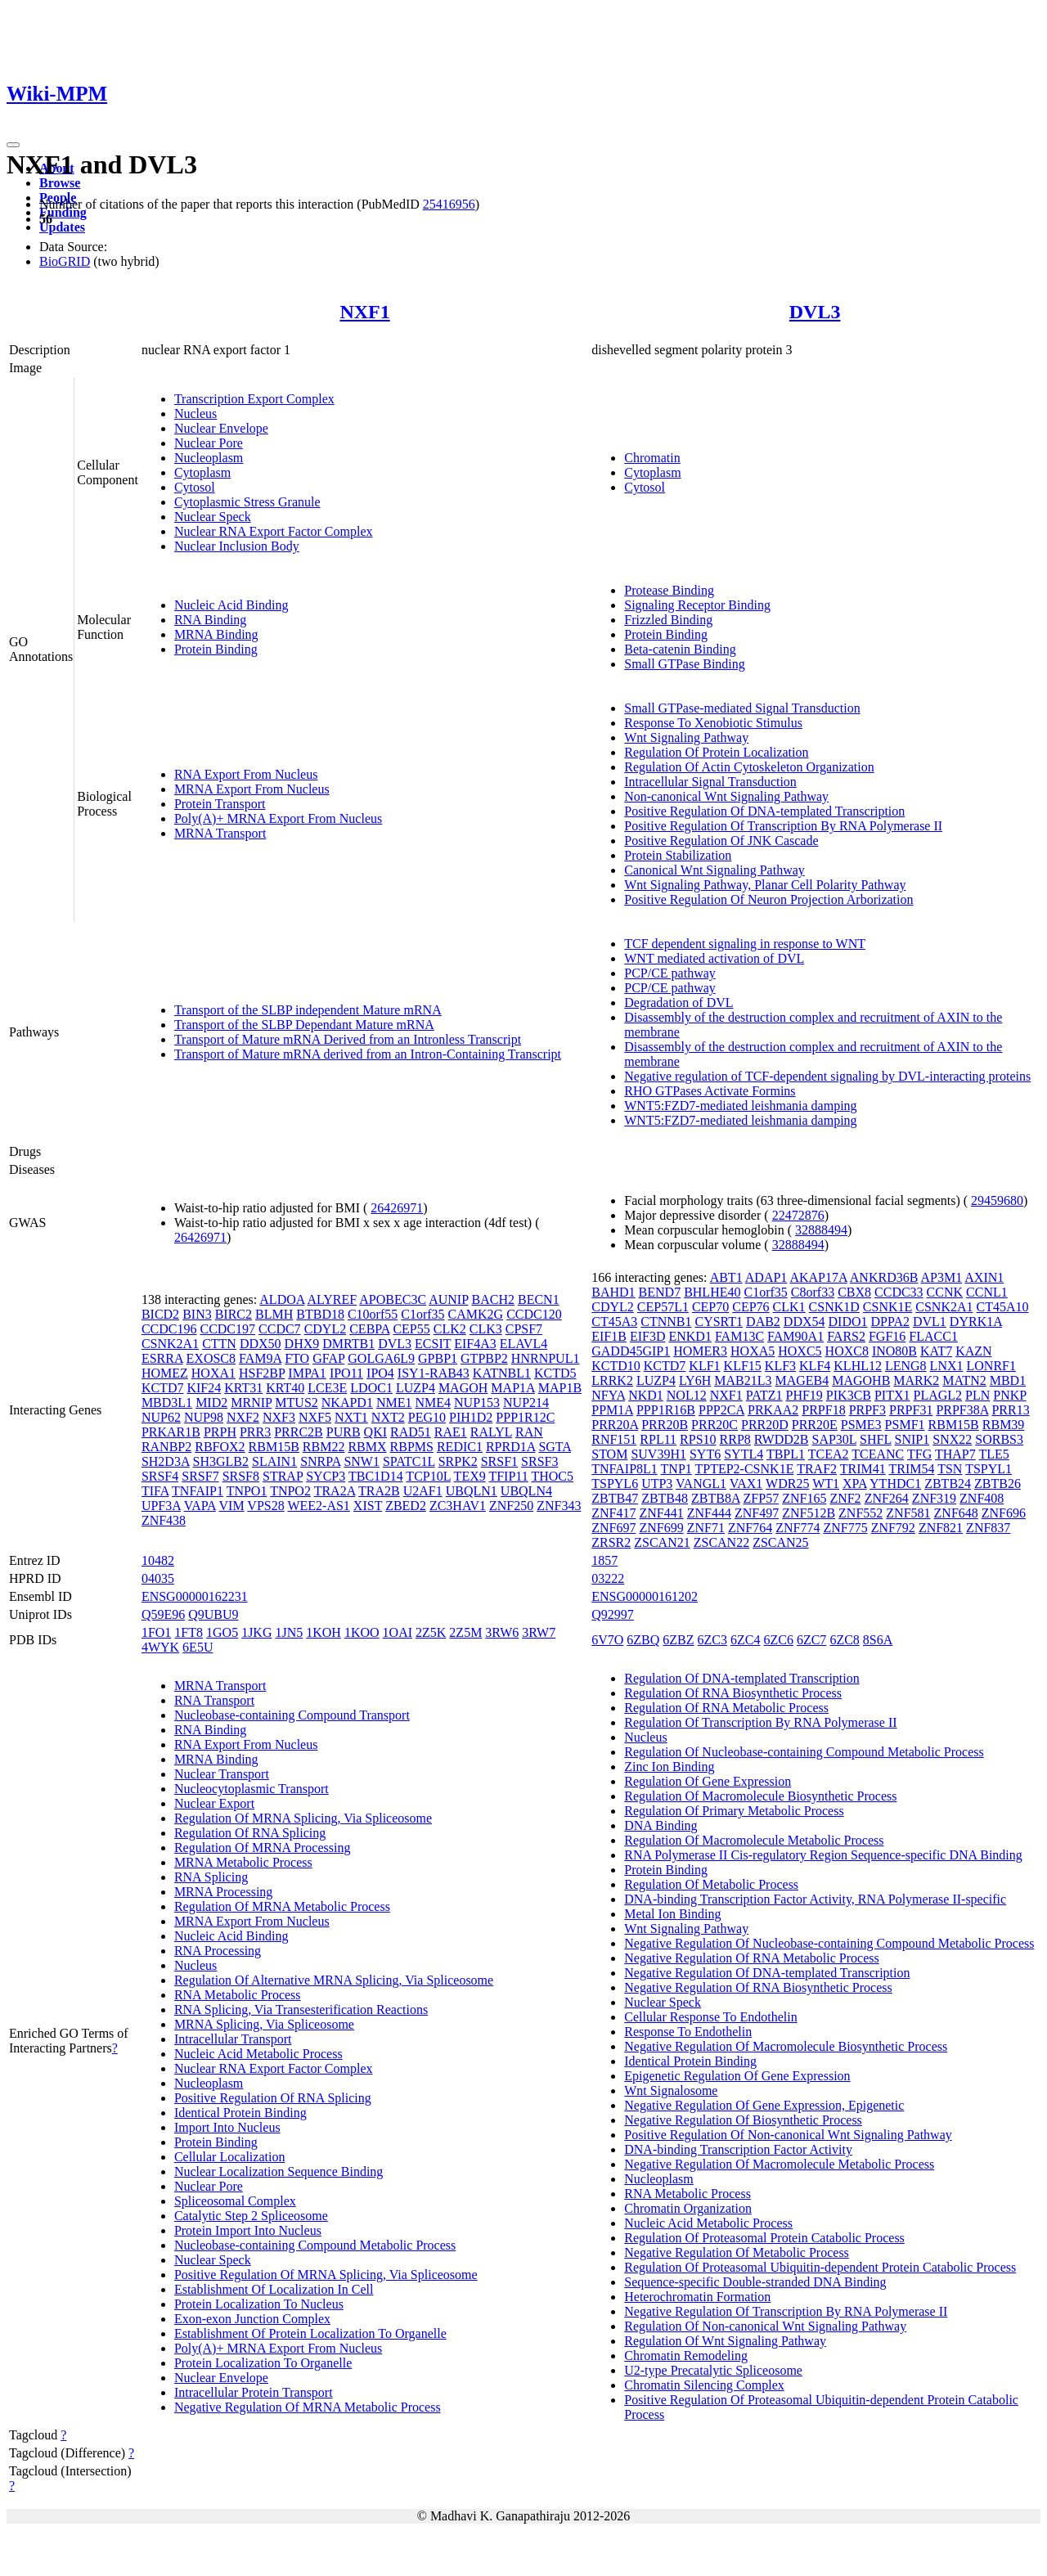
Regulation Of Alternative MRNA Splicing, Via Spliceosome (333, 1980)
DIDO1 (848, 1321)
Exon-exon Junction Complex (252, 2319)
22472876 (798, 1215)
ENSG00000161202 (644, 1596)
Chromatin (652, 458)
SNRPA (320, 1461)
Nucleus (195, 413)
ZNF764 (750, 1528)
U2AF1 (423, 1491)
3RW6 (502, 1632)
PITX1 (892, 1395)
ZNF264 (887, 1498)
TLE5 (993, 1454)
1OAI (397, 1632)
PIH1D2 (470, 1417)
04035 (158, 1578)
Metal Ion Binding (672, 1914)
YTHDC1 (895, 1483)
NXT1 (351, 1417)
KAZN (973, 1351)
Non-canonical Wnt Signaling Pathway (726, 796)
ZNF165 (804, 1498)
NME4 (433, 1402)
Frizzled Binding (668, 620)
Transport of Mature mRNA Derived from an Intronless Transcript (347, 1039)
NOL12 (687, 1395)
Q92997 (612, 1614)
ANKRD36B (884, 1277)
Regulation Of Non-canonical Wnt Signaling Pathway (765, 2326)
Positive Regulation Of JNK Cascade (721, 840)
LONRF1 (991, 1366)
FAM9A (260, 1358)
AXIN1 (984, 1277)
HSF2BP (262, 1373)
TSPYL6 (614, 1483)
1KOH (323, 1632)
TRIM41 (863, 1469)
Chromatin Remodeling (686, 2355)
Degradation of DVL (678, 1002)
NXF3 (279, 1417)
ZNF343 (559, 1506)
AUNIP (448, 1299)
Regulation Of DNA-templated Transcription (742, 1678)
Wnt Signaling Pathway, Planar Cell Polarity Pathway (764, 885)
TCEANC (878, 1454)
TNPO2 (290, 1491)
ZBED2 (405, 1506)
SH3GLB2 (221, 1461)
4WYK (160, 1647)
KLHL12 (858, 1366)
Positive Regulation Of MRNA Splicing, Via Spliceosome (326, 2275)
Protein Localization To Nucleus (259, 2304)
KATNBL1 (502, 1373)
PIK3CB (848, 1395)
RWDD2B (781, 1439)
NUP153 (477, 1402)
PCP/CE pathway (670, 973)
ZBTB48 (664, 1498)
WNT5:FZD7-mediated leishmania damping (740, 1106)
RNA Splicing (211, 1877)
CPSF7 (524, 1329)
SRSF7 (200, 1476)
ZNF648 (956, 1513)
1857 (604, 1560)
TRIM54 (911, 1469)
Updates (62, 227)
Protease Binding (669, 590)
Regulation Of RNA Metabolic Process (726, 1708)
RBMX (367, 1447)
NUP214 (526, 1402)
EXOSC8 (211, 1358)
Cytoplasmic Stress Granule (247, 502)
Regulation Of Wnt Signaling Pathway (725, 2341)
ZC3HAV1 (457, 1506)
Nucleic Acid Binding (231, 605)
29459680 (997, 1200)
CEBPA (369, 1329)
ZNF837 (988, 1528)
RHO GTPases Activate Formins (709, 1091)
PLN (977, 1395)
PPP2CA (721, 1410)
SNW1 (362, 1461)
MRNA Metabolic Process (243, 1862)
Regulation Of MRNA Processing (262, 1847)
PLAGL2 (938, 1395)
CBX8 (854, 1292)
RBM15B (274, 1447)
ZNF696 (1004, 1513)
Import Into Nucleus (227, 2127)
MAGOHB (861, 1380)
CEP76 (750, 1307)
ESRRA (162, 1358)
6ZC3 (712, 1640)
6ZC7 (811, 1640)
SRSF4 (160, 1476)
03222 (607, 1578)
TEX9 (470, 1476)
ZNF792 (893, 1528)
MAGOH (463, 1388)
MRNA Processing (223, 1892)
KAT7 (936, 1351)
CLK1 (789, 1307)
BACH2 (493, 1299)
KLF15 (743, 1366)
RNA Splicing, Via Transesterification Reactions (301, 2009)
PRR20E (815, 1425)
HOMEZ (165, 1373)
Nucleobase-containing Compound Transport (292, 1715)
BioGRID (64, 261)
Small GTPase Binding (684, 664)
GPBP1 (437, 1358)
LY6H (695, 1380)
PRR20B (664, 1425)
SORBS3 (999, 1439)
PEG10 (427, 1417)
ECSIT (433, 1344)
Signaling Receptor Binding (697, 605)
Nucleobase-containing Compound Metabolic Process (315, 2245)
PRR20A (614, 1425)
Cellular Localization (229, 2157)
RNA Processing (217, 1951)
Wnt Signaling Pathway (686, 737)
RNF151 (613, 1439)
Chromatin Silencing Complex (704, 2385)
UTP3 (656, 1483)
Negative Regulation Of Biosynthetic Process (743, 2120)
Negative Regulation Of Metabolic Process (736, 2252)
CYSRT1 (718, 1321)
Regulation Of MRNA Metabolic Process (282, 1906)
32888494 (821, 1230)
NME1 (394, 1402)
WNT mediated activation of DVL (714, 958)
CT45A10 (1003, 1307)
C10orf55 (373, 1314)
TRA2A (335, 1491)
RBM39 (1003, 1425)
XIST (367, 1506)
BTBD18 (320, 1314)
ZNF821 (941, 1528)
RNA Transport (214, 1700)
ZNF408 (981, 1498)
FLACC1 (933, 1336)
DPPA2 (890, 1321)
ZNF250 (511, 1506)
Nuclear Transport (221, 1774)
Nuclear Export (214, 1803)
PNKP (1009, 1395)
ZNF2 (845, 1498)
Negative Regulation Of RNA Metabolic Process (751, 1958)
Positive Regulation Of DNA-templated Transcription (764, 811)
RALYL (491, 1432)
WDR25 (787, 1483)
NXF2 (243, 1417)
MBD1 (1008, 1380)
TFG (919, 1454)
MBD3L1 (167, 1402)
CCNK (945, 1292)
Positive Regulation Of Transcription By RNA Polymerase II (783, 826)
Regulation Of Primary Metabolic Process (733, 1811)
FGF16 (887, 1336)
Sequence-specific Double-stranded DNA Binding (755, 2282)
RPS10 (698, 1439)
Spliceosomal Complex (235, 2201)
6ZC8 (844, 1640)
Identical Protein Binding (240, 2113)
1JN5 (289, 1632)
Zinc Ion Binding (669, 1767)
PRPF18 (823, 1410)
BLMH (274, 1314)
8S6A (877, 1640)
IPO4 (380, 1373)
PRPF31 (910, 1410)
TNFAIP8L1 (624, 1469)
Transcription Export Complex (254, 399)
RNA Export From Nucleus (246, 774)
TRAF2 (817, 1469)
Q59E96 (163, 1614)
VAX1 (746, 1483)
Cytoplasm (202, 472)
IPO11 (346, 1373)
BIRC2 (233, 1314)
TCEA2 (828, 1454)
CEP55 (411, 1329)
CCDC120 (534, 1314)
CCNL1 (987, 1292)
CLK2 (450, 1329)
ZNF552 (860, 1513)
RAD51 (410, 1432)
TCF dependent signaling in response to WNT (744, 944)
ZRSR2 (611, 1542)
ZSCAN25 (780, 1542)
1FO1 (156, 1632)
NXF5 (315, 1417)
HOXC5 (799, 1351)
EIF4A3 (475, 1344)
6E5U (197, 1647)
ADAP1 (766, 1277)
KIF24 (203, 1388)
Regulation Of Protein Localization (716, 752)
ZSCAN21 (662, 1542)
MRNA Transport (220, 833)
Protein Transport (220, 804)
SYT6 (705, 1454)
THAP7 (955, 1454)
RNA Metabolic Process (237, 1995)
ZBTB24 (947, 1483)
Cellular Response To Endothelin (710, 2017)
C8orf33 (812, 1292)
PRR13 (1010, 1410)
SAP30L (834, 1439)
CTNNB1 (665, 1321)
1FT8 (188, 1632)
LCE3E (327, 1388)
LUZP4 (415, 1388)
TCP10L (428, 1476)
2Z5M (465, 1632)
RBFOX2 (220, 1447)
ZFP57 (762, 1498)
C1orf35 (422, 1314)
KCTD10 (615, 1366)
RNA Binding (210, 620)
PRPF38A (962, 1410)
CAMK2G (476, 1314)
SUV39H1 (658, 1454)
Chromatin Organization (688, 2208)
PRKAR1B (171, 1432)
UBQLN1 (471, 1491)
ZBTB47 (614, 1498)
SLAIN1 (274, 1461)
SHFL (876, 1439)
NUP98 (203, 1417)
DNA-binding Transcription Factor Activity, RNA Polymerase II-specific (815, 1899)
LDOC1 (371, 1388)
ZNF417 (613, 1513)
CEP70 (710, 1307)
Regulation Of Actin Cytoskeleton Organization (749, 767)
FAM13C (739, 1336)
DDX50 (260, 1344)
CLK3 (486, 1329)
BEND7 (660, 1292)
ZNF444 (709, 1513)
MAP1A (512, 1388)
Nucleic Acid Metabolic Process (258, 2054)
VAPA (200, 1506)
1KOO (362, 1632)
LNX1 (947, 1366)
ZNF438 (164, 1520)
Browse (59, 183)
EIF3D (648, 1336)
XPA (855, 1483)
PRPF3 (867, 1410)
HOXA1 (213, 1373)
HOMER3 (700, 1351)
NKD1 (645, 1395)
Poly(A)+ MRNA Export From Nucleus (278, 818)
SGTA (554, 1447)
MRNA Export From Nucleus (252, 789)
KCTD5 (555, 1373)
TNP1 (676, 1469)
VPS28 (265, 1506)
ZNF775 (845, 1528)
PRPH (220, 1432)
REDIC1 (460, 1447)
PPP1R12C (525, 1417)
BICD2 (160, 1314)
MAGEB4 (802, 1380)
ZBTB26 (997, 1483)
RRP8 (735, 1439)
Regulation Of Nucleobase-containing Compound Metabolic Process (803, 1752)
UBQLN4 (526, 1491)
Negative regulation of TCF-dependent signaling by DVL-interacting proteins (827, 1076)
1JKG (256, 1632)
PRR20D (765, 1425)
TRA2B (379, 1491)
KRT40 (285, 1388)
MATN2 (964, 1380)
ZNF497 (757, 1513)
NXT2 (388, 1417)
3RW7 (538, 1632)
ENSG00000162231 (195, 1596)
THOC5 (552, 1476)
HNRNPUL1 (545, 1358)
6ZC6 (778, 1640)
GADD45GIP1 (630, 1351)
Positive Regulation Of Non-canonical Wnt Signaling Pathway (788, 2135)
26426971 (397, 1208)
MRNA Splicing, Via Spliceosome (264, 2024)
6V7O (607, 1640)
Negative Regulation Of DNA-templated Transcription (767, 1973)
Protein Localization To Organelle (263, 2363)
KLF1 (704, 1366)
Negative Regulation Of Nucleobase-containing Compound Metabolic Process (829, 1943)
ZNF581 (908, 1513)
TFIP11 (508, 1476)
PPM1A (612, 1410)
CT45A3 (614, 1321)
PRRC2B (298, 1432)
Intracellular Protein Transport (253, 2392)
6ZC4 (745, 1640)
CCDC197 (227, 1329)
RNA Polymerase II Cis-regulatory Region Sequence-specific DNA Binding (823, 1855)
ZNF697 (613, 1528)
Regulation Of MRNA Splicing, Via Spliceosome (303, 1818)
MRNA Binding (216, 634)
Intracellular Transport (233, 2039)
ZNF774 (797, 1528)
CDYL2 (325, 1329)
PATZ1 (764, 1395)
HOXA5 (752, 1351)
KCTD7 (163, 1388)
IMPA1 (307, 1373)
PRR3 (255, 1432)
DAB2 (763, 1321)
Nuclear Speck (212, 517)
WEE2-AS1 (318, 1506)
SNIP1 (912, 1439)
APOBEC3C (392, 1299)
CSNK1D (834, 1307)
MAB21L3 (742, 1380)
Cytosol (194, 487)
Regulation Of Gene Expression (707, 1781)
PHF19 (803, 1395)
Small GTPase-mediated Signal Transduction (742, 708)
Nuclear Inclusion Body (236, 546)
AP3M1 (942, 1277)
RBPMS (412, 1447)
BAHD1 (613, 1292)
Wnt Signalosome (670, 2090)
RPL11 (658, 1439)
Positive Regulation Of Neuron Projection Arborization (768, 899)
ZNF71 (706, 1528)
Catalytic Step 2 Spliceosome (251, 2216)
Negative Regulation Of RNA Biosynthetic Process (758, 1987)
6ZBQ (643, 1640)
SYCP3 (325, 1476)
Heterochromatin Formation (697, 2297)
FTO (297, 1358)
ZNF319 (934, 1498)
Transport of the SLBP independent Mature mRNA (308, 1010)
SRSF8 (240, 1476)
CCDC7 (279, 1329)
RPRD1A (510, 1447)
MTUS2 (296, 1402)
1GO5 (222, 1632)
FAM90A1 (795, 1336)
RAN (529, 1432)
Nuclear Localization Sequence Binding (278, 2171)
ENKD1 (689, 1336)
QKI (375, 1432)
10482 (158, 1560)
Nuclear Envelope (221, 428)
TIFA (155, 1491)
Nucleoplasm (208, 458)
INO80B (894, 1351)
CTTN (219, 1344)
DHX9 (302, 1344)
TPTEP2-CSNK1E (744, 1469)
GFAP (328, 1358)
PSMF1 (905, 1425)
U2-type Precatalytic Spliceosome (713, 2370)
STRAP (283, 1476)
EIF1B (609, 1336)
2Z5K (431, 1632)
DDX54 (804, 1321)
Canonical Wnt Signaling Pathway (714, 870)
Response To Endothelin (688, 2032)
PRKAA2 (773, 1410)
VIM (232, 1506)
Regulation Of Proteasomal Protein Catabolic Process (764, 2238)
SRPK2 (458, 1461)
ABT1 (726, 1277)
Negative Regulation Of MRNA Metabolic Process (307, 2407)
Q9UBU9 (213, 1614)
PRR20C (714, 1425)
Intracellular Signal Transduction (710, 782)
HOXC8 (847, 1351)
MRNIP (251, 1402)
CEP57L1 (663, 1307)
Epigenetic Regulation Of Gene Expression (737, 2076)
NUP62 (161, 1417)
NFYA (608, 1395)
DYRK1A (976, 1321)
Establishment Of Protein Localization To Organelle (310, 2333)
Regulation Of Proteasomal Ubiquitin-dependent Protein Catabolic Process (820, 2267)
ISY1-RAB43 (434, 1373)
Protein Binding (216, 649)
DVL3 (815, 311)
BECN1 (538, 1299)
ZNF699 (661, 1528)
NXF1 (364, 311)
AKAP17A (818, 1277)
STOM (609, 1454)
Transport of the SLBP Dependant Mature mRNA (304, 1025)
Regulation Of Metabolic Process (711, 1884)
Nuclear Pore (208, 443)
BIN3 (197, 1314)
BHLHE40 (712, 1292)
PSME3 (861, 1425)
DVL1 (929, 1321)
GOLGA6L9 (381, 1358)
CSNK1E (887, 1307)
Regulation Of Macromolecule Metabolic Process (753, 1840)
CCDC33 (898, 1292)
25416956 (449, 204)
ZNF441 (661, 1513)
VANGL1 (701, 1483)
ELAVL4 (523, 1344)
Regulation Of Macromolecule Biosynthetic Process (760, 1796)
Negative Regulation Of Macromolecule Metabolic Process (779, 2164)
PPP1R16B (665, 1410)
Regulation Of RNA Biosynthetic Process (733, 1693)
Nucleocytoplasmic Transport (251, 1789)
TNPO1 (247, 1491)
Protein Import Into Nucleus (247, 2230)
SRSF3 (539, 1461)
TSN (949, 1469)
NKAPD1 (347, 1402)
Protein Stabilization (677, 855)
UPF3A (161, 1506)
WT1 (825, 1483)
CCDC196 (169, 1329)
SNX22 (952, 1439)
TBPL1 (785, 1454)
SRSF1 (499, 1461)
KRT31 (243, 1388)
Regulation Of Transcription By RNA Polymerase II (760, 1722)
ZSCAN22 (721, 1542)
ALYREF (332, 1299)
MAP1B (560, 1388)
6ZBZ (678, 1640)
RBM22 (324, 1447)
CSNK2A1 (170, 1344)
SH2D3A (166, 1461)
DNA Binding (660, 1825)
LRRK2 (612, 1380)
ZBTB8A (715, 1498)
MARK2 (916, 1380)
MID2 (211, 1402)
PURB (343, 1432)
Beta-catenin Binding (679, 649)
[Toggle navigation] (13, 144)
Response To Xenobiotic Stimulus (713, 723)
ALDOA (281, 1299)
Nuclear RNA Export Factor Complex (273, 531)
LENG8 (906, 1366)
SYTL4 (743, 1454)
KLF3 (780, 1366)
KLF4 (814, 1366)
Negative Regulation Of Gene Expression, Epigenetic (764, 2105)
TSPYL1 (988, 1469)
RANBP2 (166, 1447)
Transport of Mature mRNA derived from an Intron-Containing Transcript (367, 1054)
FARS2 (846, 1336)
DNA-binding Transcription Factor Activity (738, 2149)
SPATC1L (409, 1461)
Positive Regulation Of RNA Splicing (272, 2098)
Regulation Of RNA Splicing (250, 1833)
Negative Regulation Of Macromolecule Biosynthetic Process (785, 2046)
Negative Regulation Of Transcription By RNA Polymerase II (785, 2311)
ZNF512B (808, 1513)
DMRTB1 (348, 1344)
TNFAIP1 (197, 1491)
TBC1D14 (375, 1476)
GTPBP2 (484, 1358)
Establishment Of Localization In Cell (274, 2289)
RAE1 (450, 1432)
